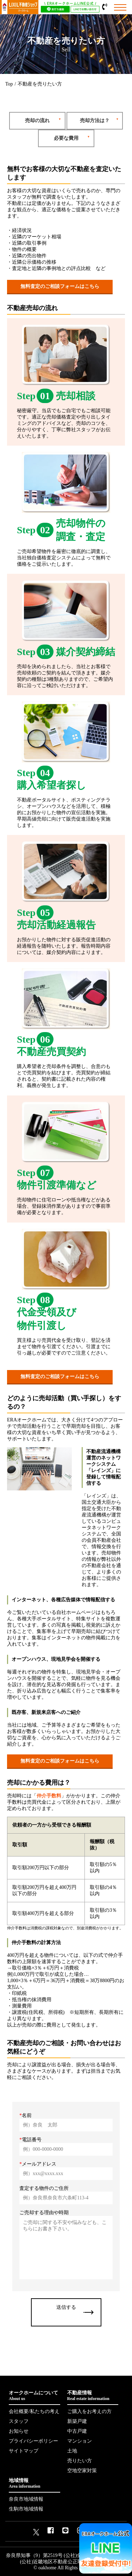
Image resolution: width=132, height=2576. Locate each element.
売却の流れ (37, 120)
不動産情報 (93, 2395)
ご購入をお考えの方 (89, 2411)
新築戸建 (77, 2421)
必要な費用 (66, 138)
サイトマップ (23, 2451)
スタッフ (19, 2421)
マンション (79, 2441)
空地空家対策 (82, 2470)
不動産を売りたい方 (40, 84)
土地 (72, 2451)
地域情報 (34, 2483)
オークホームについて (34, 2395)
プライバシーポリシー (33, 2441)
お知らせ (19, 2431)
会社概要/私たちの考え (34, 2411)
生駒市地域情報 (26, 2509)
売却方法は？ (94, 120)
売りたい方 (79, 2460)
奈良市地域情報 (26, 2499)
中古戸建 (77, 2431)
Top (9, 84)
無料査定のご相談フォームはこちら (59, 286)
